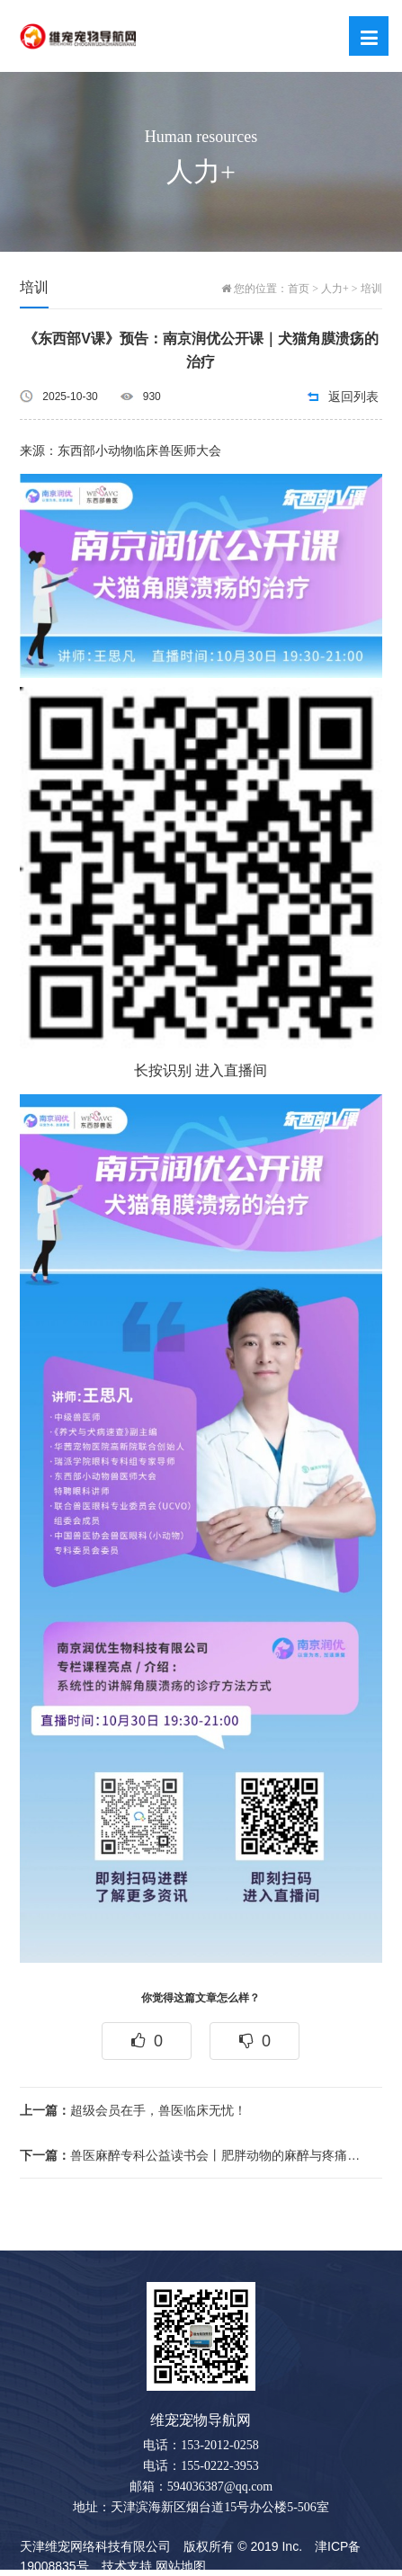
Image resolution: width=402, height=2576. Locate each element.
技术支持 (127, 2566)
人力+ (335, 288)
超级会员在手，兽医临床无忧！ (133, 2110)
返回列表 (353, 396)
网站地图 (181, 2566)
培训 (371, 288)
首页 (298, 288)
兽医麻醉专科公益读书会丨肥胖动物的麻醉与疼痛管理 (193, 2155)
